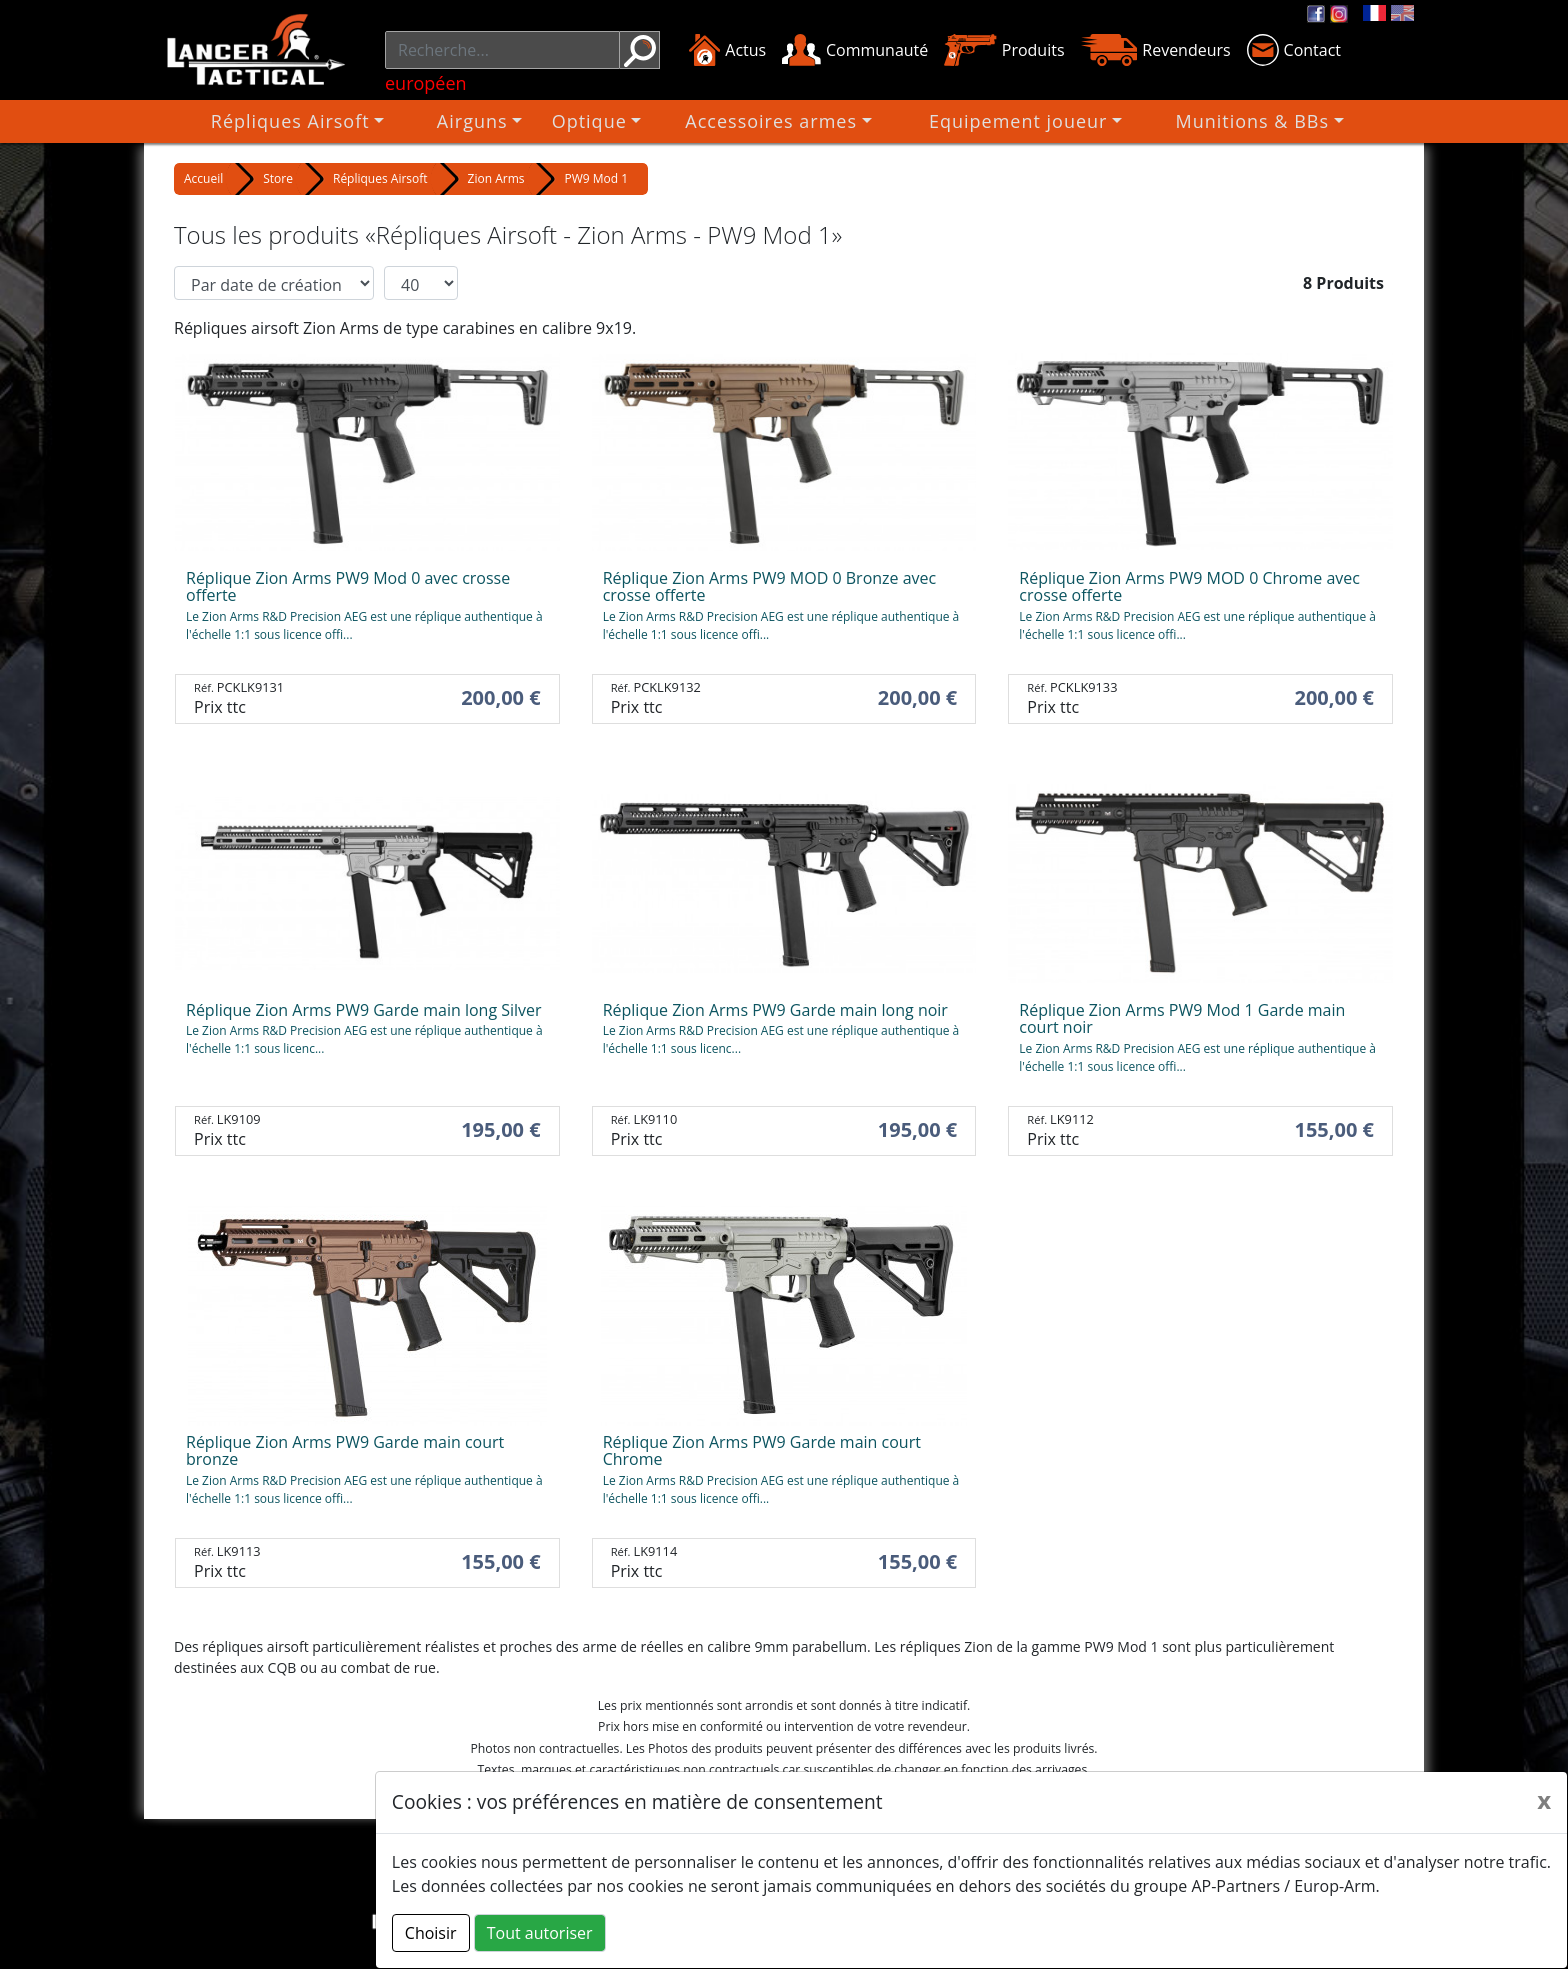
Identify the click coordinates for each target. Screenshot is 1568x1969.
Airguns (520, 121)
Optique (624, 121)
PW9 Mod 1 (596, 178)
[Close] (1544, 1800)
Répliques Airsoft (375, 121)
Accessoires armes (779, 121)
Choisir (431, 1933)
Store (278, 178)
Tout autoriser (540, 1933)
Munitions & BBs (1181, 121)
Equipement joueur (984, 121)
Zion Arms (496, 178)
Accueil (203, 178)
